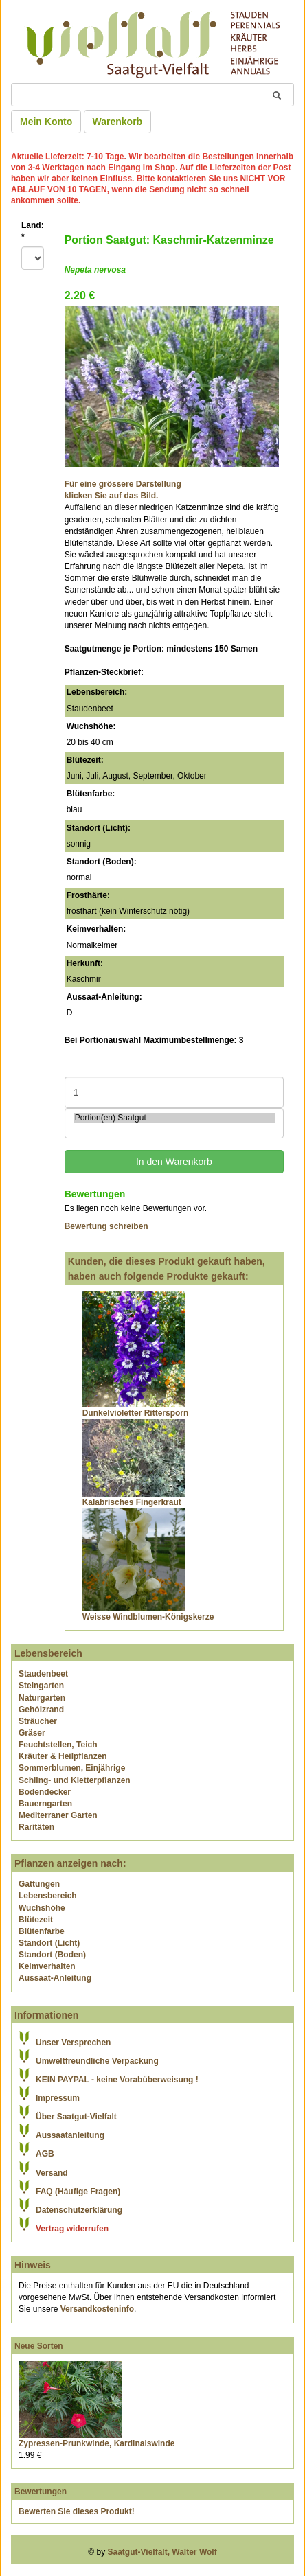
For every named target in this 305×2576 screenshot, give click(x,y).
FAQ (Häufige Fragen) (78, 2191)
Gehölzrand (41, 1709)
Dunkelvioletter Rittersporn (135, 1413)
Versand (52, 2173)
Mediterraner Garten (58, 1815)
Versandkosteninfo (97, 2309)
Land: (32, 231)
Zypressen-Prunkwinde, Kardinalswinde (96, 2443)
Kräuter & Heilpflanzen (63, 1756)
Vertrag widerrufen (72, 2228)
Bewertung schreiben (106, 1226)
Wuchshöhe (42, 1908)
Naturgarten (42, 1698)
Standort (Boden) (52, 1954)
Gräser (32, 1733)
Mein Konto (46, 121)
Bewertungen (40, 2491)
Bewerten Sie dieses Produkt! (77, 2511)
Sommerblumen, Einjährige (72, 1768)
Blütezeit (36, 1919)
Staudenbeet (43, 1674)
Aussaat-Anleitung (55, 1978)
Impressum (58, 2098)
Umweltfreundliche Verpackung (97, 2061)
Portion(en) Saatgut (174, 1118)
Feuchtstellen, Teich (58, 1744)
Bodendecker (45, 1792)
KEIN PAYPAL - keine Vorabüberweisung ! (117, 2079)
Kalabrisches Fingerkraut (131, 1502)
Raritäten (36, 1827)
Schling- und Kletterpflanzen (75, 1780)
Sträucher (38, 1721)
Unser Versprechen (73, 2042)
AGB (45, 2154)
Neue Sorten (38, 2346)
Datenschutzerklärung (79, 2210)
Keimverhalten (47, 1966)
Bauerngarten (45, 1803)
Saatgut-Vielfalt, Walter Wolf (162, 2552)
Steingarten (41, 1685)
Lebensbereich (48, 1895)
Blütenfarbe (42, 1931)
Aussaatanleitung (70, 2135)
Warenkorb (118, 121)
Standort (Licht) (49, 1943)
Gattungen (39, 1884)
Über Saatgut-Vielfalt (76, 2116)
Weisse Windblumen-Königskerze (148, 1617)
